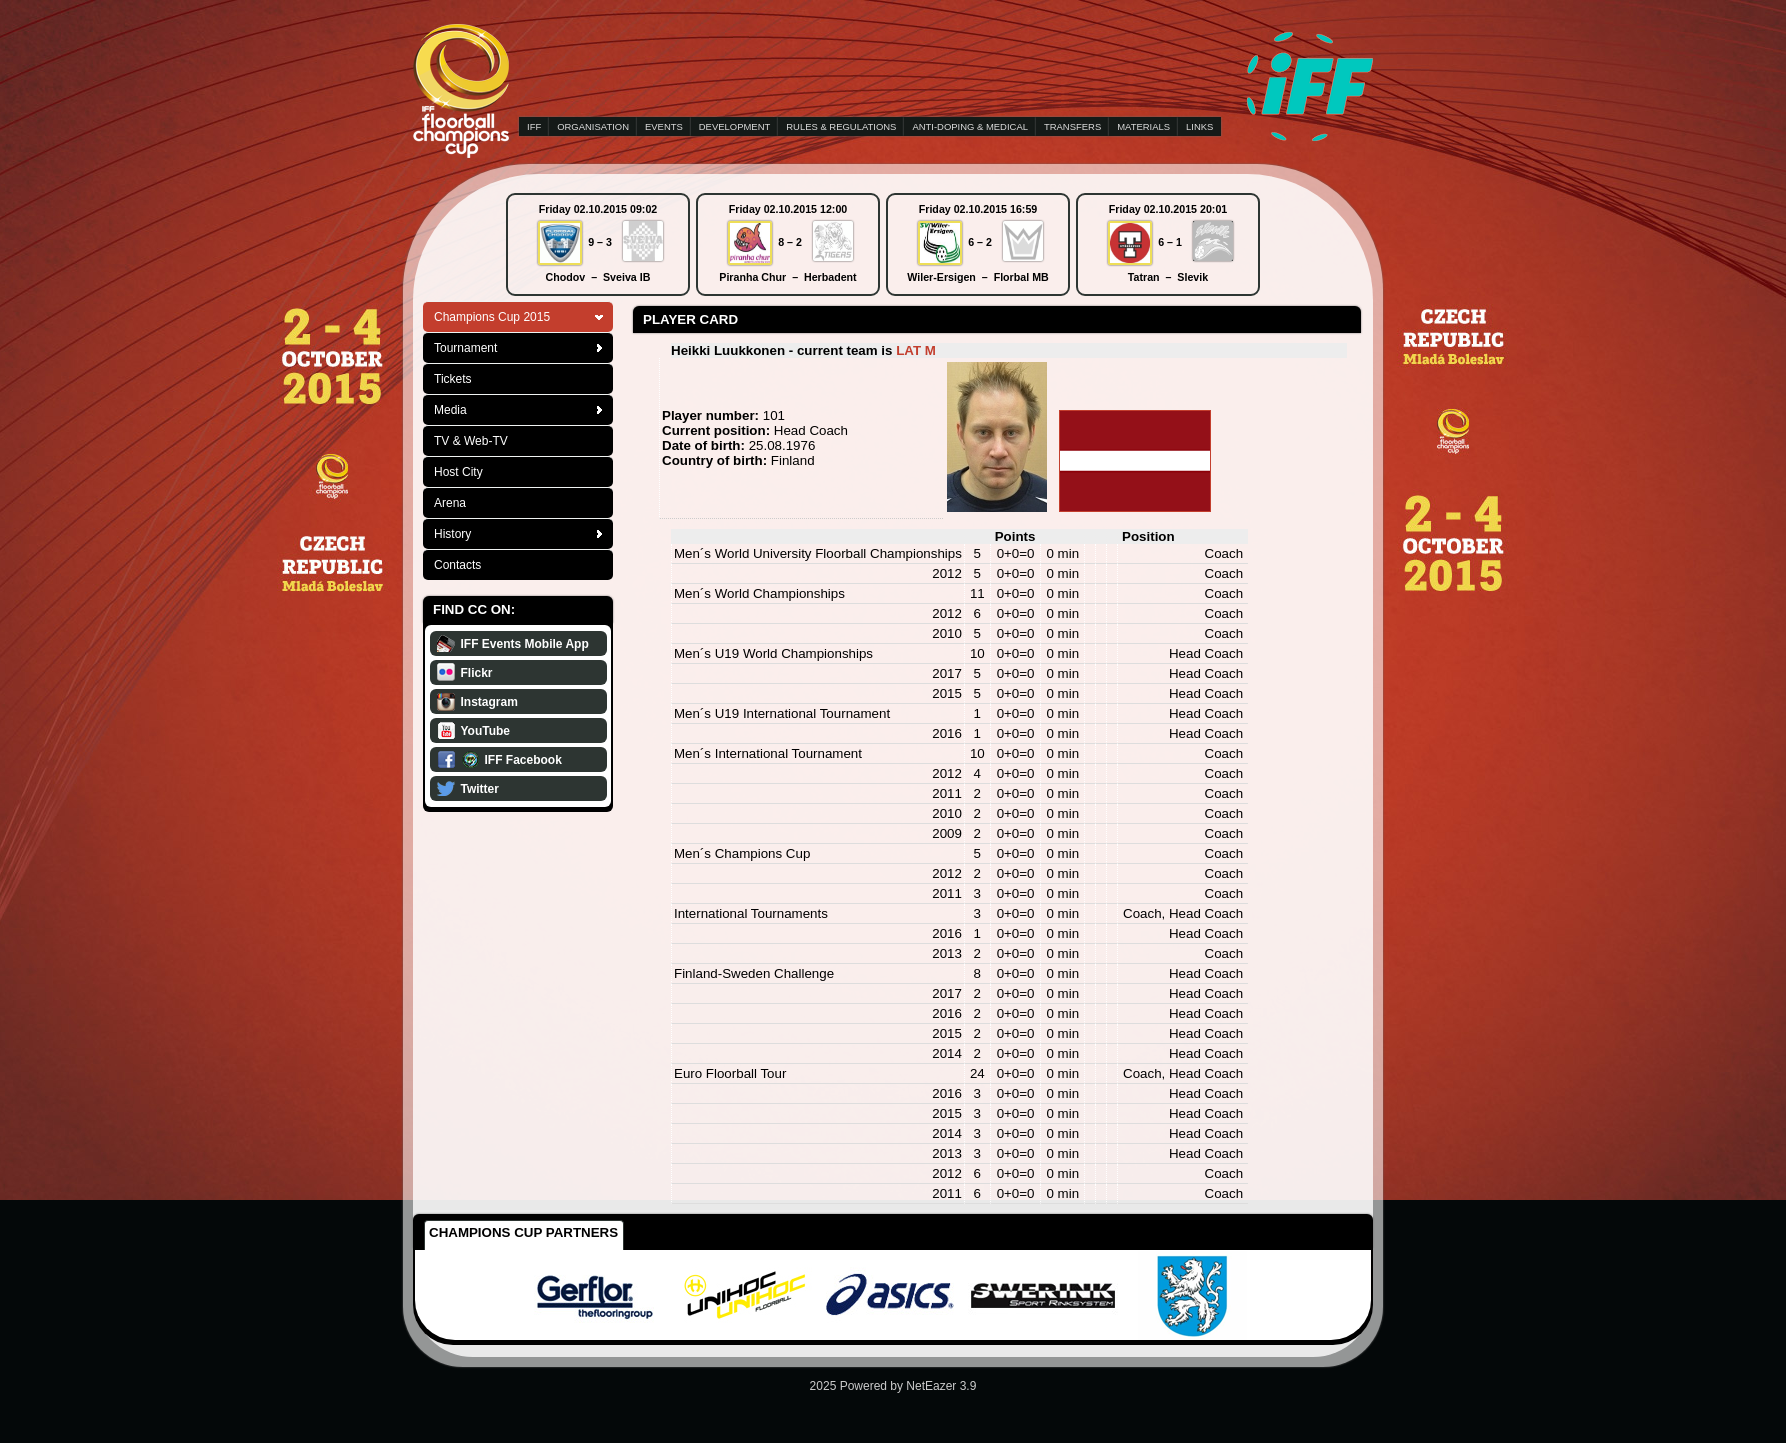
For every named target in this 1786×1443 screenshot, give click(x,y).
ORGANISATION (593, 126)
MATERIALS (1143, 126)
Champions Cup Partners (523, 1232)
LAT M (916, 350)
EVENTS (664, 126)
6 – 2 (980, 242)
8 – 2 (790, 242)
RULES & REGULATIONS (841, 126)
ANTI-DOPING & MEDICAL (970, 126)
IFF (534, 126)
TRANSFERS (1072, 126)
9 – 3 (600, 242)
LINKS (1199, 126)
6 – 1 (1170, 242)
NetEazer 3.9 (941, 1386)
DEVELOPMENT (734, 126)
